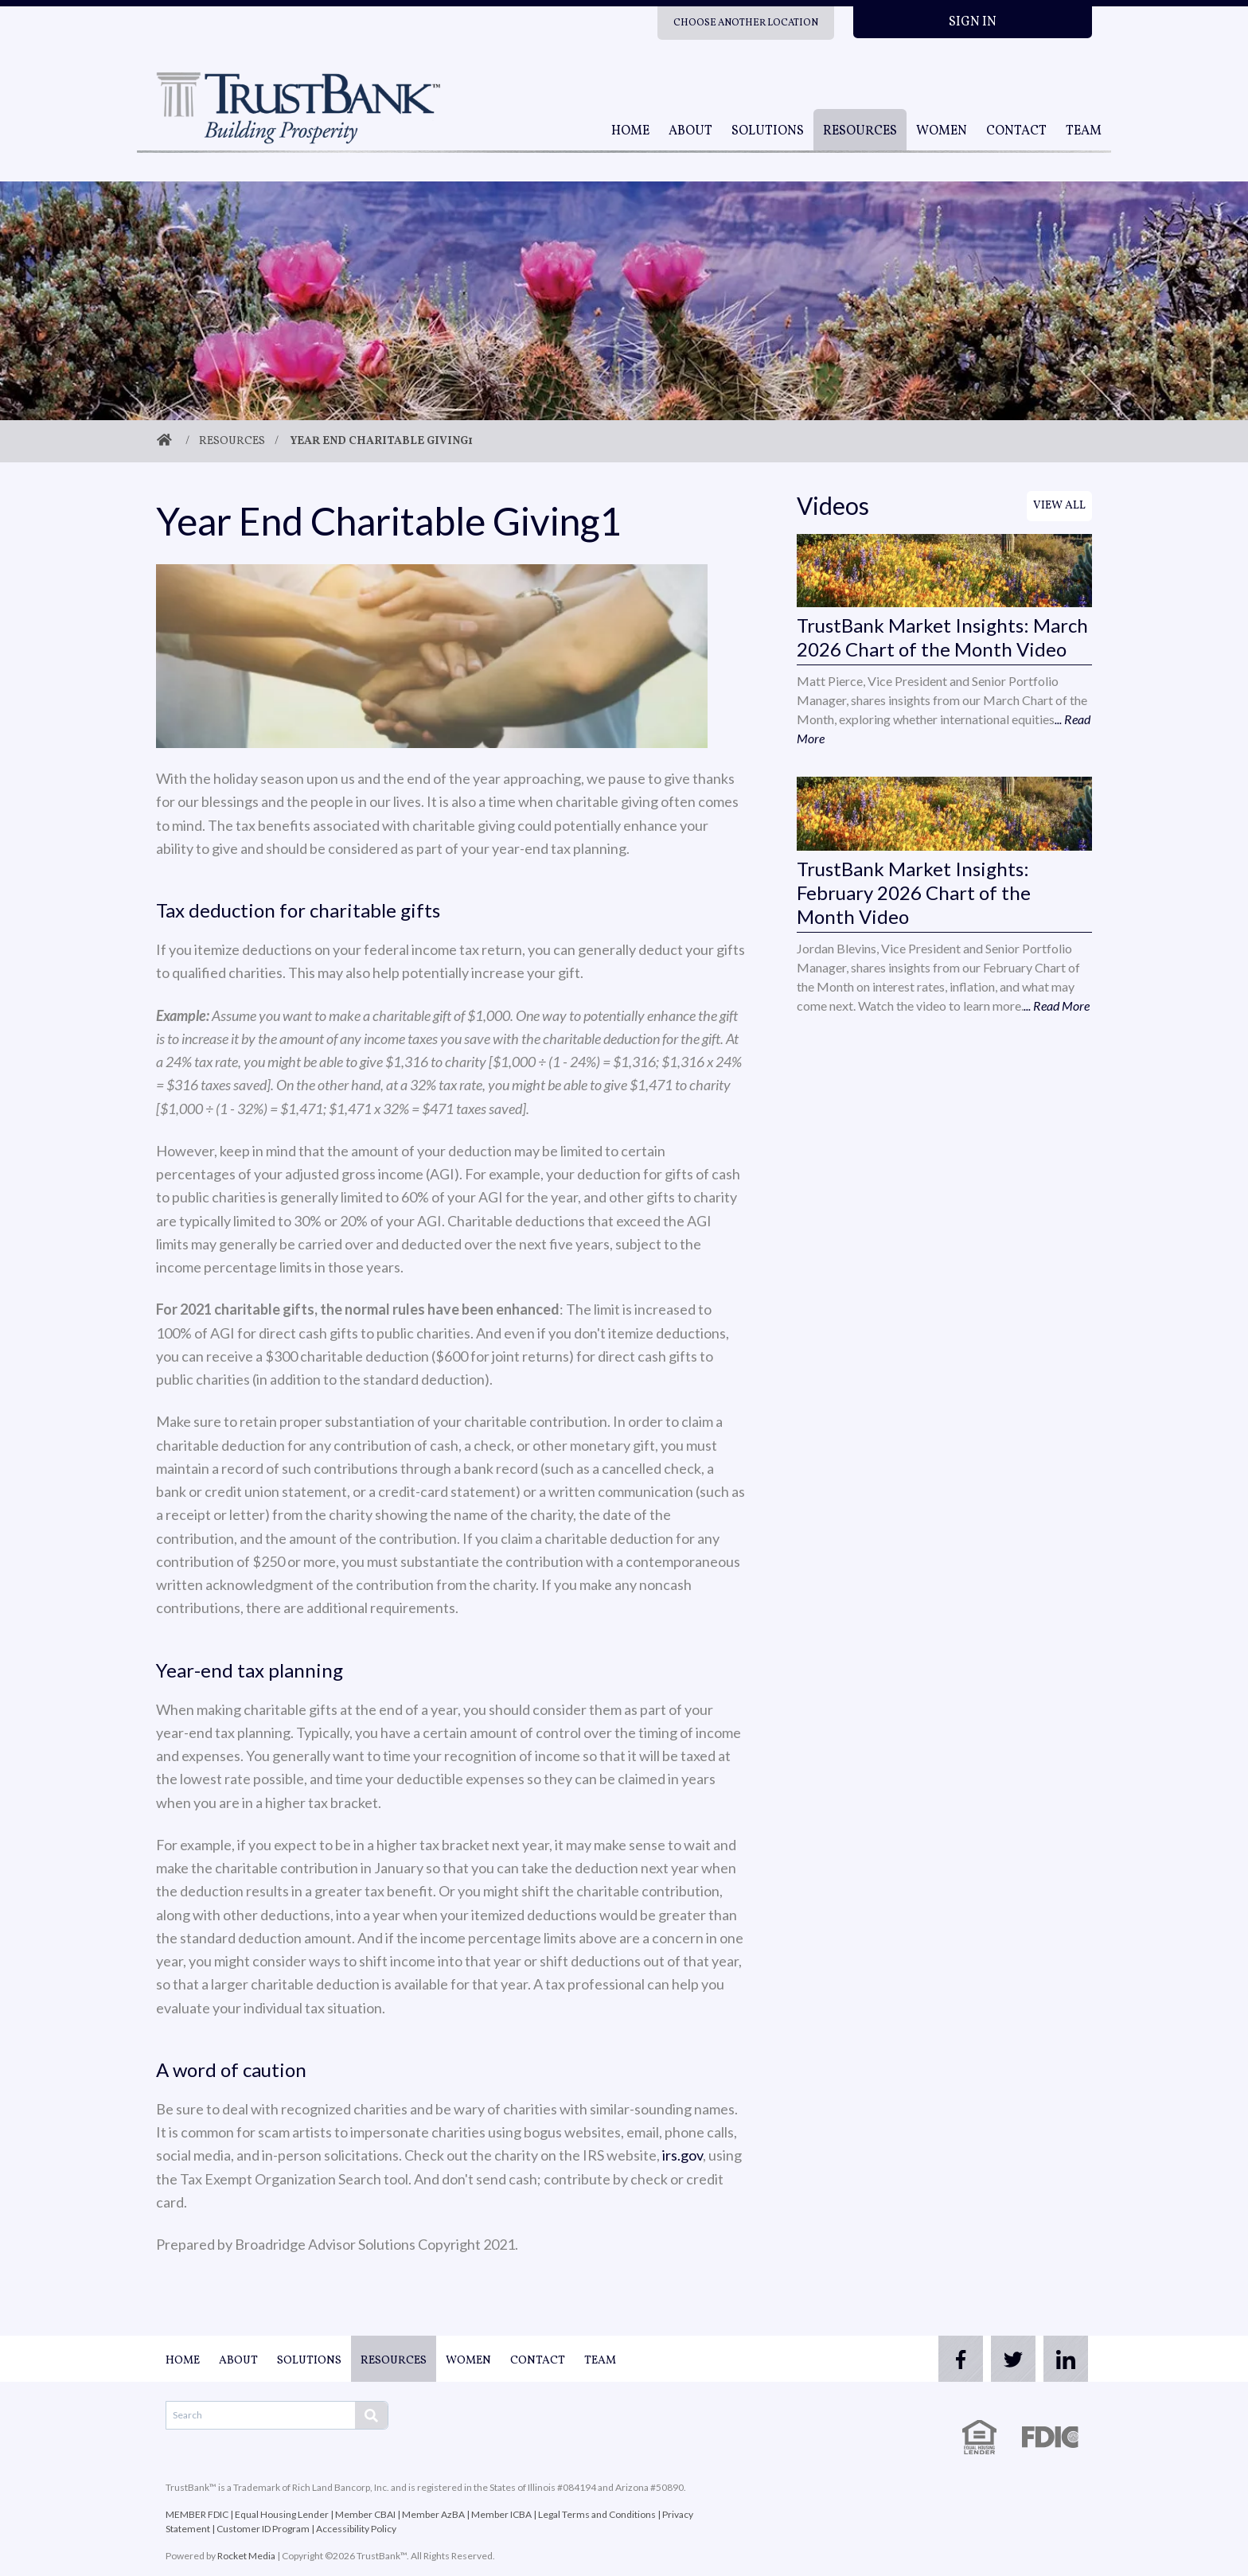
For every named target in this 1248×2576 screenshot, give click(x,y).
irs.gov (682, 2155)
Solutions (767, 131)
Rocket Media (246, 2556)
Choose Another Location (745, 23)
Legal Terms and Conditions (597, 2514)
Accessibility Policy (356, 2529)
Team (1084, 131)
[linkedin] (1060, 2359)
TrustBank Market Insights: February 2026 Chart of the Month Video (914, 892)
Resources (860, 131)
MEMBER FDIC (197, 2514)
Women (941, 131)
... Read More (1057, 1005)
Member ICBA (501, 2514)
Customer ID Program (263, 2529)
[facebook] (933, 2359)
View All (1059, 505)
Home (630, 131)
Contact (1016, 131)
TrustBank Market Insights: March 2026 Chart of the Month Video (942, 637)
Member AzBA (433, 2514)
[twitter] (996, 2359)
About (690, 131)
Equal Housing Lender (282, 2514)
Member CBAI (365, 2514)
